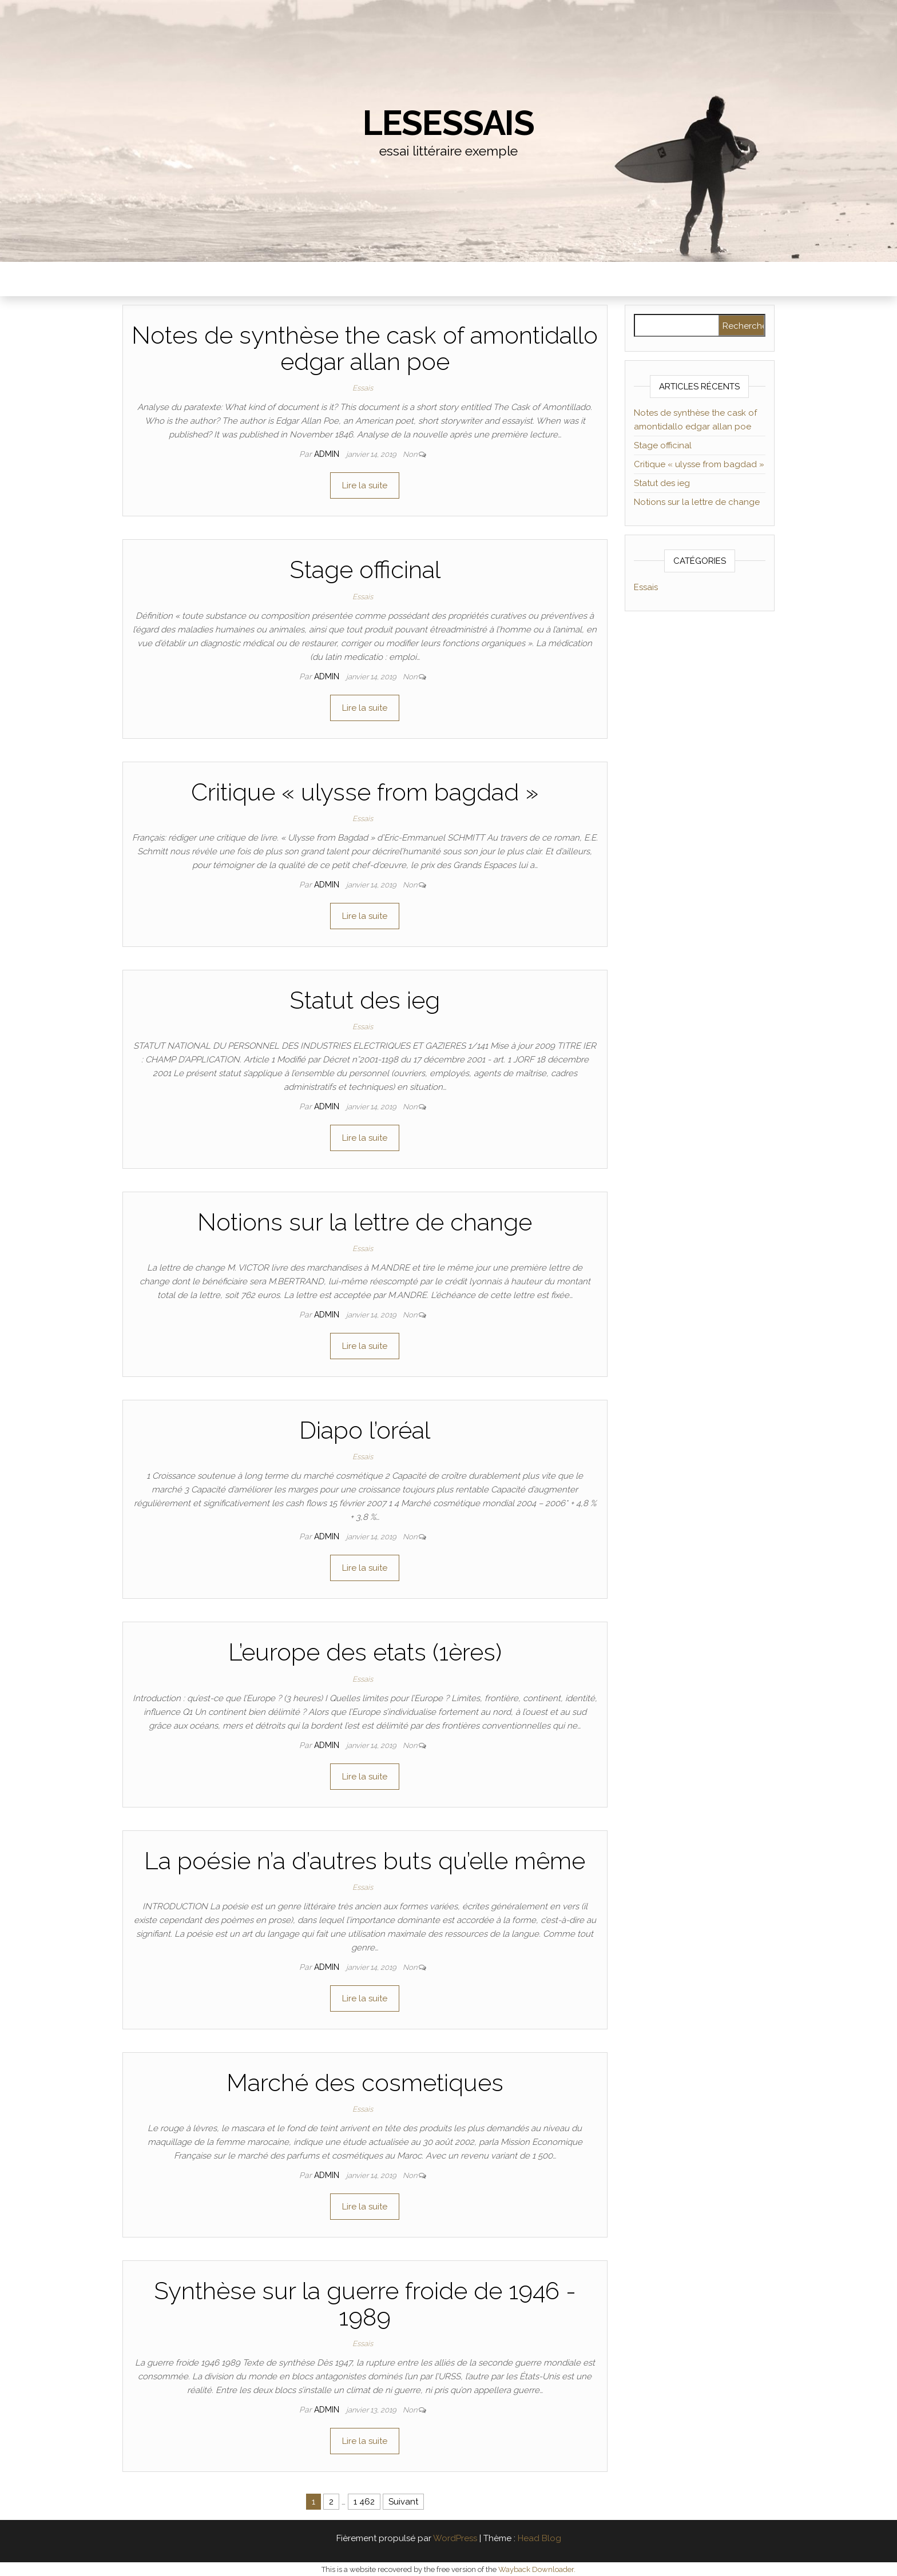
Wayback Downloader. (536, 2569)
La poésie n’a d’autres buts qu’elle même (364, 1861)
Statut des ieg (364, 1000)
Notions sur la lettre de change (364, 1222)
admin (328, 454)
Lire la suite (364, 485)
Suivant (403, 2502)
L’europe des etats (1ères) (365, 1652)
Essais (362, 388)
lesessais (448, 123)
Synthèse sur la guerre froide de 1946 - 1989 (365, 2304)
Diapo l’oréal (364, 1430)
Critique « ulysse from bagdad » (364, 792)
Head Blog (539, 2538)
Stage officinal (364, 570)
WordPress (455, 2538)
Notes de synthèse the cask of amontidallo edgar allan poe (365, 348)
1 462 (364, 2502)
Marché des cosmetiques (365, 2083)
